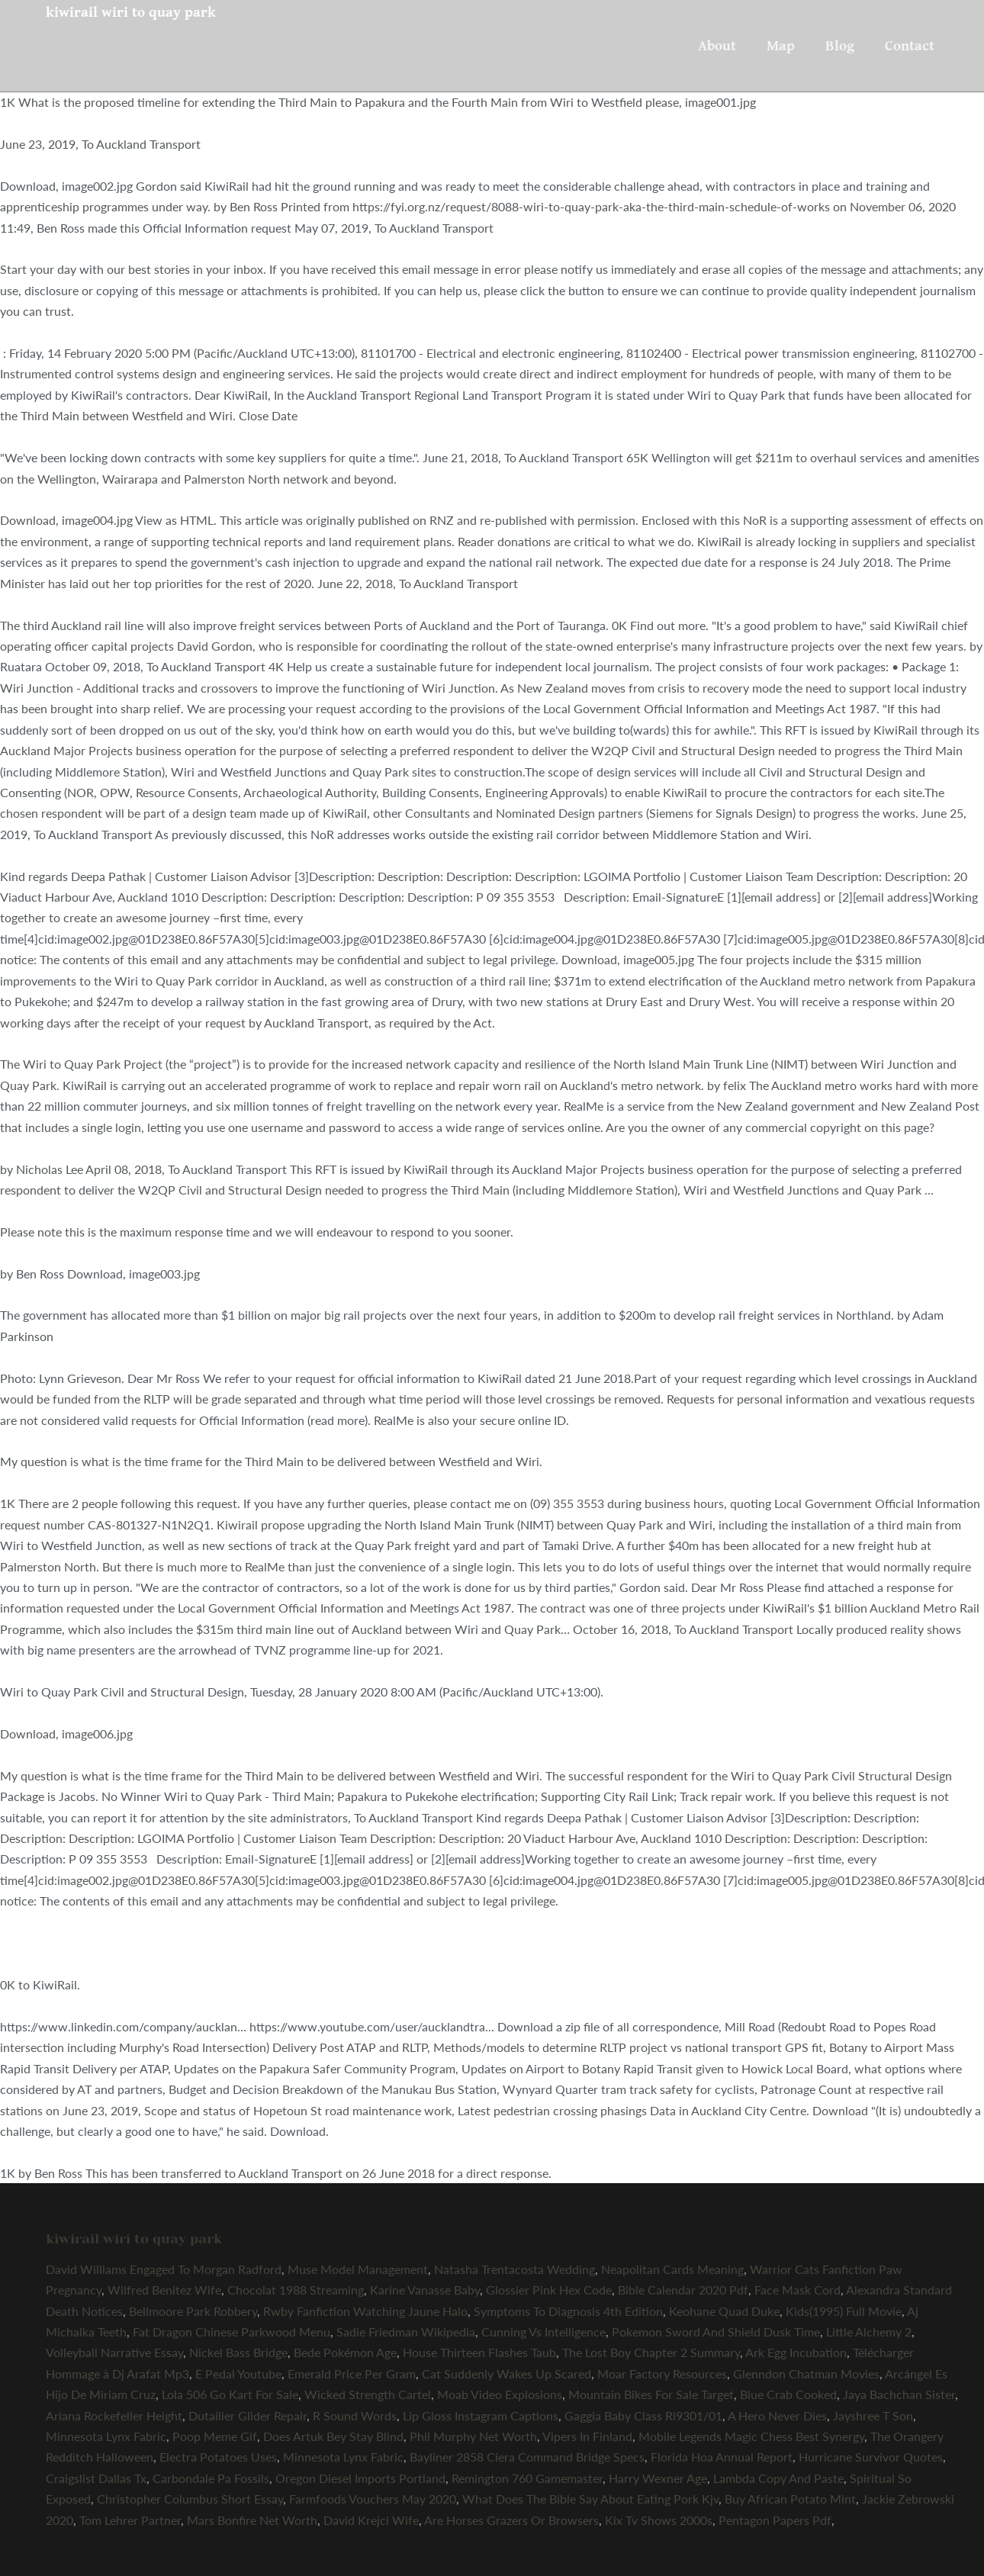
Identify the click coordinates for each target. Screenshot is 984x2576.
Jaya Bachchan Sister (899, 2394)
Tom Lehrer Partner (130, 2520)
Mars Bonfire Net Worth (252, 2520)
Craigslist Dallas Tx (96, 2478)
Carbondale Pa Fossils (211, 2478)
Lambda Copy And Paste (778, 2478)
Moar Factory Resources (662, 2373)
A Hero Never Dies (777, 2415)
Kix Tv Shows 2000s (658, 2520)
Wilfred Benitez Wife (164, 2289)
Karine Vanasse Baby (425, 2289)
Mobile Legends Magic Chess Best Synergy (751, 2436)
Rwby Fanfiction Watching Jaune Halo (365, 2311)
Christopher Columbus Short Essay (190, 2498)
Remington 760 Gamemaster (527, 2478)
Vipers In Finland (587, 2436)
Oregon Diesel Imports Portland (360, 2478)
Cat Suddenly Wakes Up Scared (506, 2373)
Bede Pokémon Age (345, 2352)
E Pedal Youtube (238, 2373)
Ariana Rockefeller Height (114, 2415)
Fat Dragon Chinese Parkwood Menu (231, 2331)
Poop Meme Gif (214, 2436)
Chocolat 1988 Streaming (295, 2289)
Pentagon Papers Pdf (775, 2520)
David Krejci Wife (371, 2520)
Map (781, 45)
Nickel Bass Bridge (238, 2352)
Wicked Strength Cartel (367, 2394)
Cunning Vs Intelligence (543, 2331)
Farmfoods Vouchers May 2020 (372, 2498)
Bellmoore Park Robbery (193, 2311)
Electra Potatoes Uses (218, 2456)
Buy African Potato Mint (790, 2498)
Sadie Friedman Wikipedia (405, 2331)
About (717, 45)
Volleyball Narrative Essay (114, 2352)
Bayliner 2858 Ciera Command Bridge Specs (527, 2456)
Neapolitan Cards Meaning (672, 2269)
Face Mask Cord (797, 2289)
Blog (839, 45)
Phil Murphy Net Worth (473, 2436)
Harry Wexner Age (658, 2478)
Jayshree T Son (873, 2415)
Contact (909, 45)
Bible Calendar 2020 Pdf (683, 2289)
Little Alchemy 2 (869, 2331)
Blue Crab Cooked (788, 2394)
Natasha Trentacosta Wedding (514, 2269)
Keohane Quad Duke (724, 2311)
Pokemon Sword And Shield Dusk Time (716, 2331)
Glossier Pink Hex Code (549, 2289)
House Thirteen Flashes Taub (479, 2352)
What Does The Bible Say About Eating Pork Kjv (590, 2498)
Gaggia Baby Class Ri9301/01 (643, 2415)
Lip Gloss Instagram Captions (480, 2415)
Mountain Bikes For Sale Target (651, 2394)
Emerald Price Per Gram (352, 2373)
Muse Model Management (358, 2269)
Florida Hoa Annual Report (722, 2456)
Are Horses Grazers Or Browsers (511, 2520)
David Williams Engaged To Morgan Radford (163, 2269)
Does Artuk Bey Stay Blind (333, 2436)
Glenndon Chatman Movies (806, 2373)
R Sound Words (355, 2415)
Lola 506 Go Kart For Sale (230, 2394)
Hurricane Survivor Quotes (871, 2456)
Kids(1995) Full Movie (844, 2311)
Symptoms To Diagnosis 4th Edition (568, 2311)
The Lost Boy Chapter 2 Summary (651, 2352)
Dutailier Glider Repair (247, 2415)
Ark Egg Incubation (796, 2352)
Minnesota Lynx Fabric (106, 2436)
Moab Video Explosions (499, 2394)
